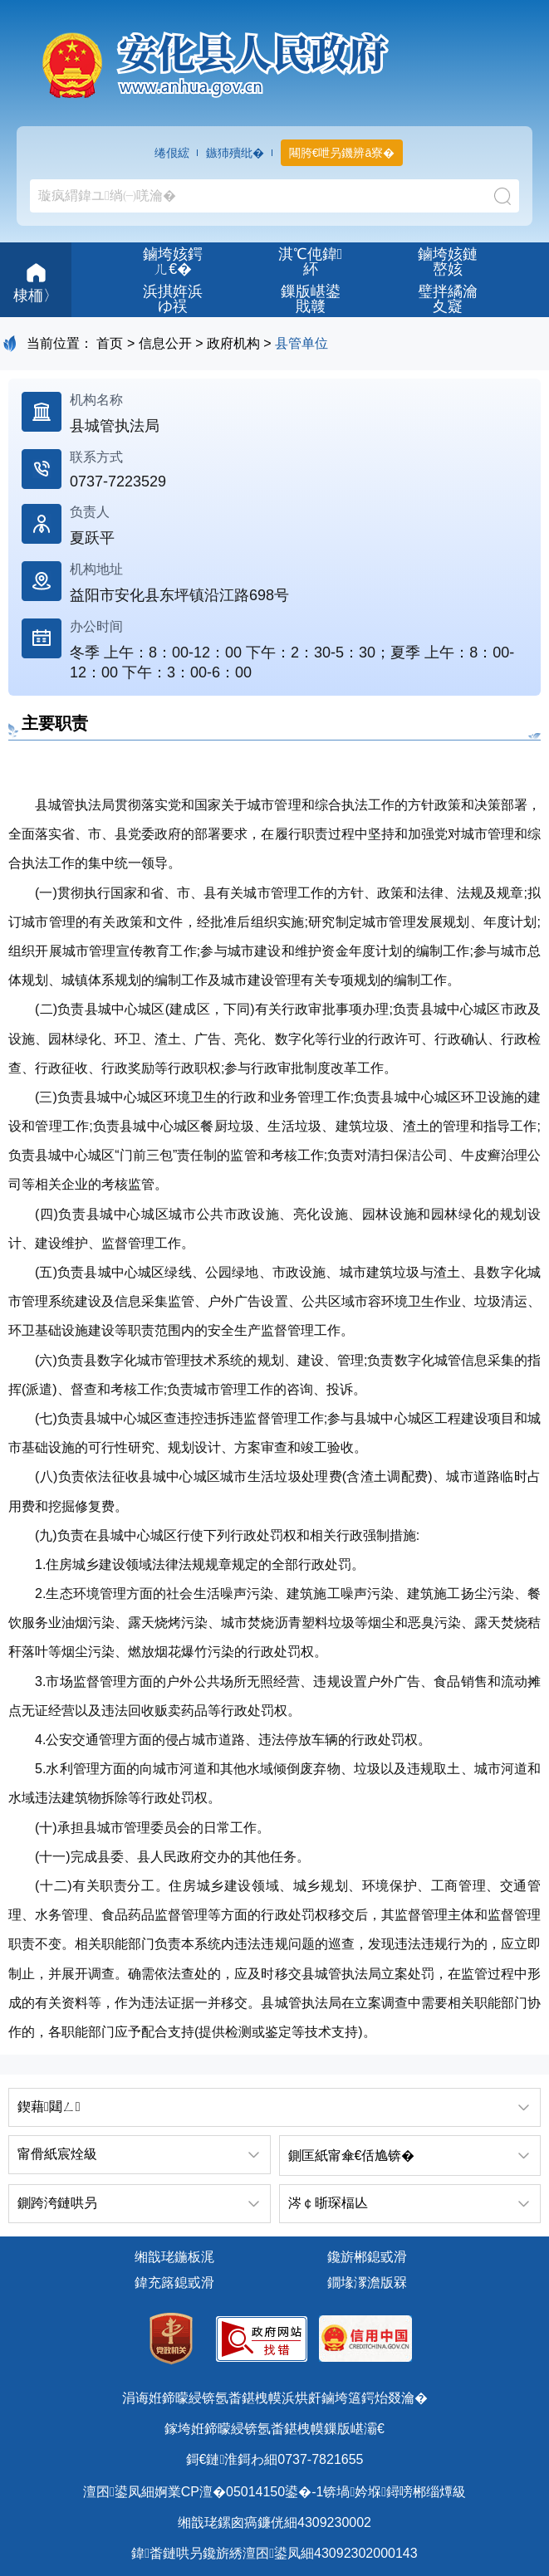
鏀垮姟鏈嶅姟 (448, 261)
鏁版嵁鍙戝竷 (311, 299)
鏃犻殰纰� (235, 152)
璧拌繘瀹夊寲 (448, 299)
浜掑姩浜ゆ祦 (173, 299)
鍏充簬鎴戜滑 (174, 2282)
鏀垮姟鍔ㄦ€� (173, 261)
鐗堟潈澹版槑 (367, 2282)
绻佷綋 (171, 152)
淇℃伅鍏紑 (310, 261)
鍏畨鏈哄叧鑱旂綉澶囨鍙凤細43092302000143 (274, 2553)
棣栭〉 (35, 280)
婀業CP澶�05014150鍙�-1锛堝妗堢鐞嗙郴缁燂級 (310, 2492)
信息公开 (165, 343)
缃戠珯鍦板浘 (174, 2257)
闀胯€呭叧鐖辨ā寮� (342, 152)
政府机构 (233, 343)
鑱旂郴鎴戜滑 (367, 2257)
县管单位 (301, 343)
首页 (109, 343)
